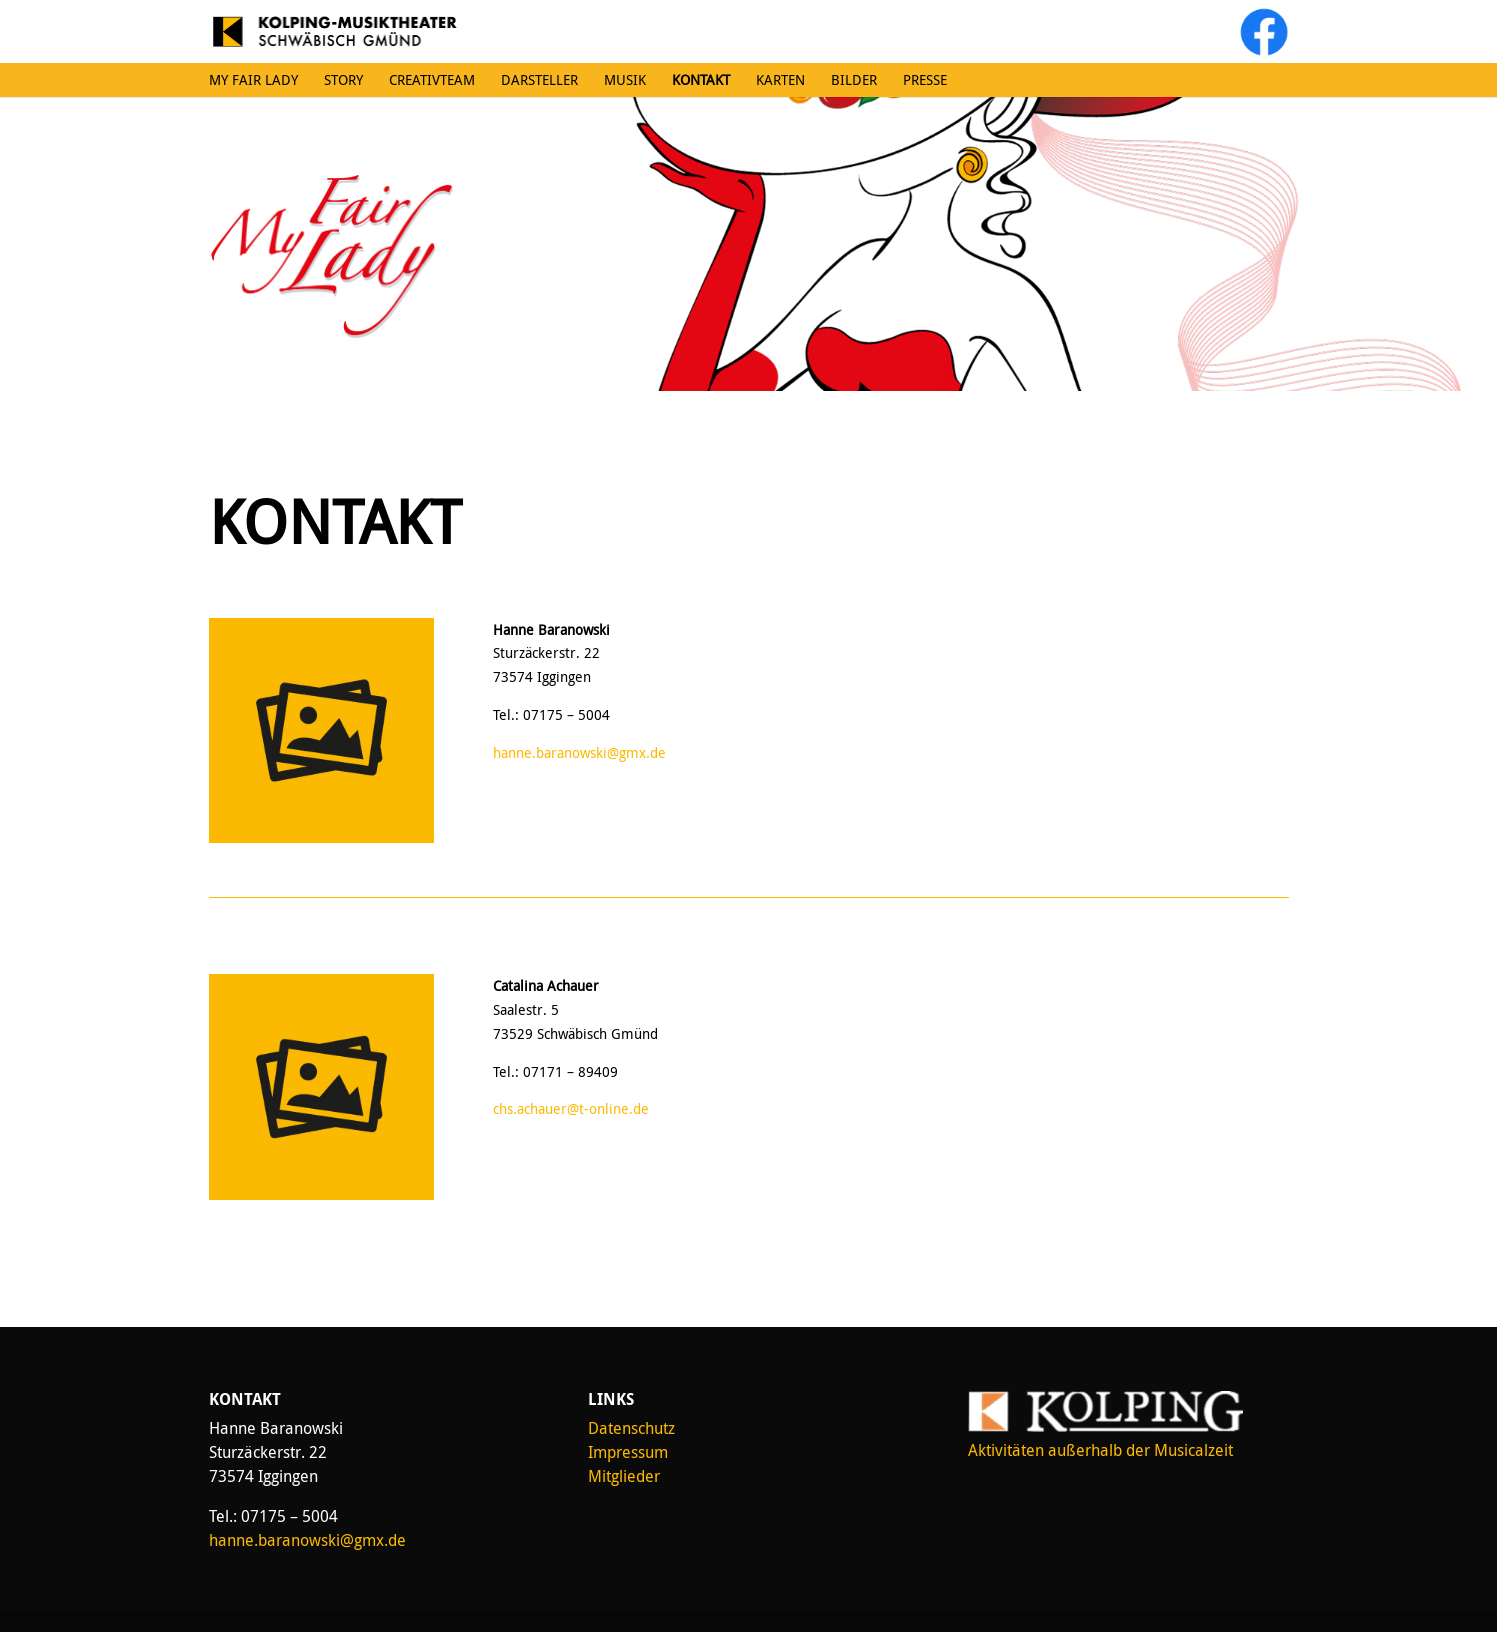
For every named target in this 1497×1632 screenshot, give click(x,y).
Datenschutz (631, 1428)
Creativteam (432, 80)
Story (343, 80)
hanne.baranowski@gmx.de (579, 752)
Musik (625, 80)
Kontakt (701, 80)
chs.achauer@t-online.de (571, 1108)
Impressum (628, 1452)
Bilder (854, 80)
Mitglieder (624, 1476)
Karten (780, 80)
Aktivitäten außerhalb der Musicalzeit (1100, 1450)
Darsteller (539, 80)
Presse (925, 80)
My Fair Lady (253, 80)
